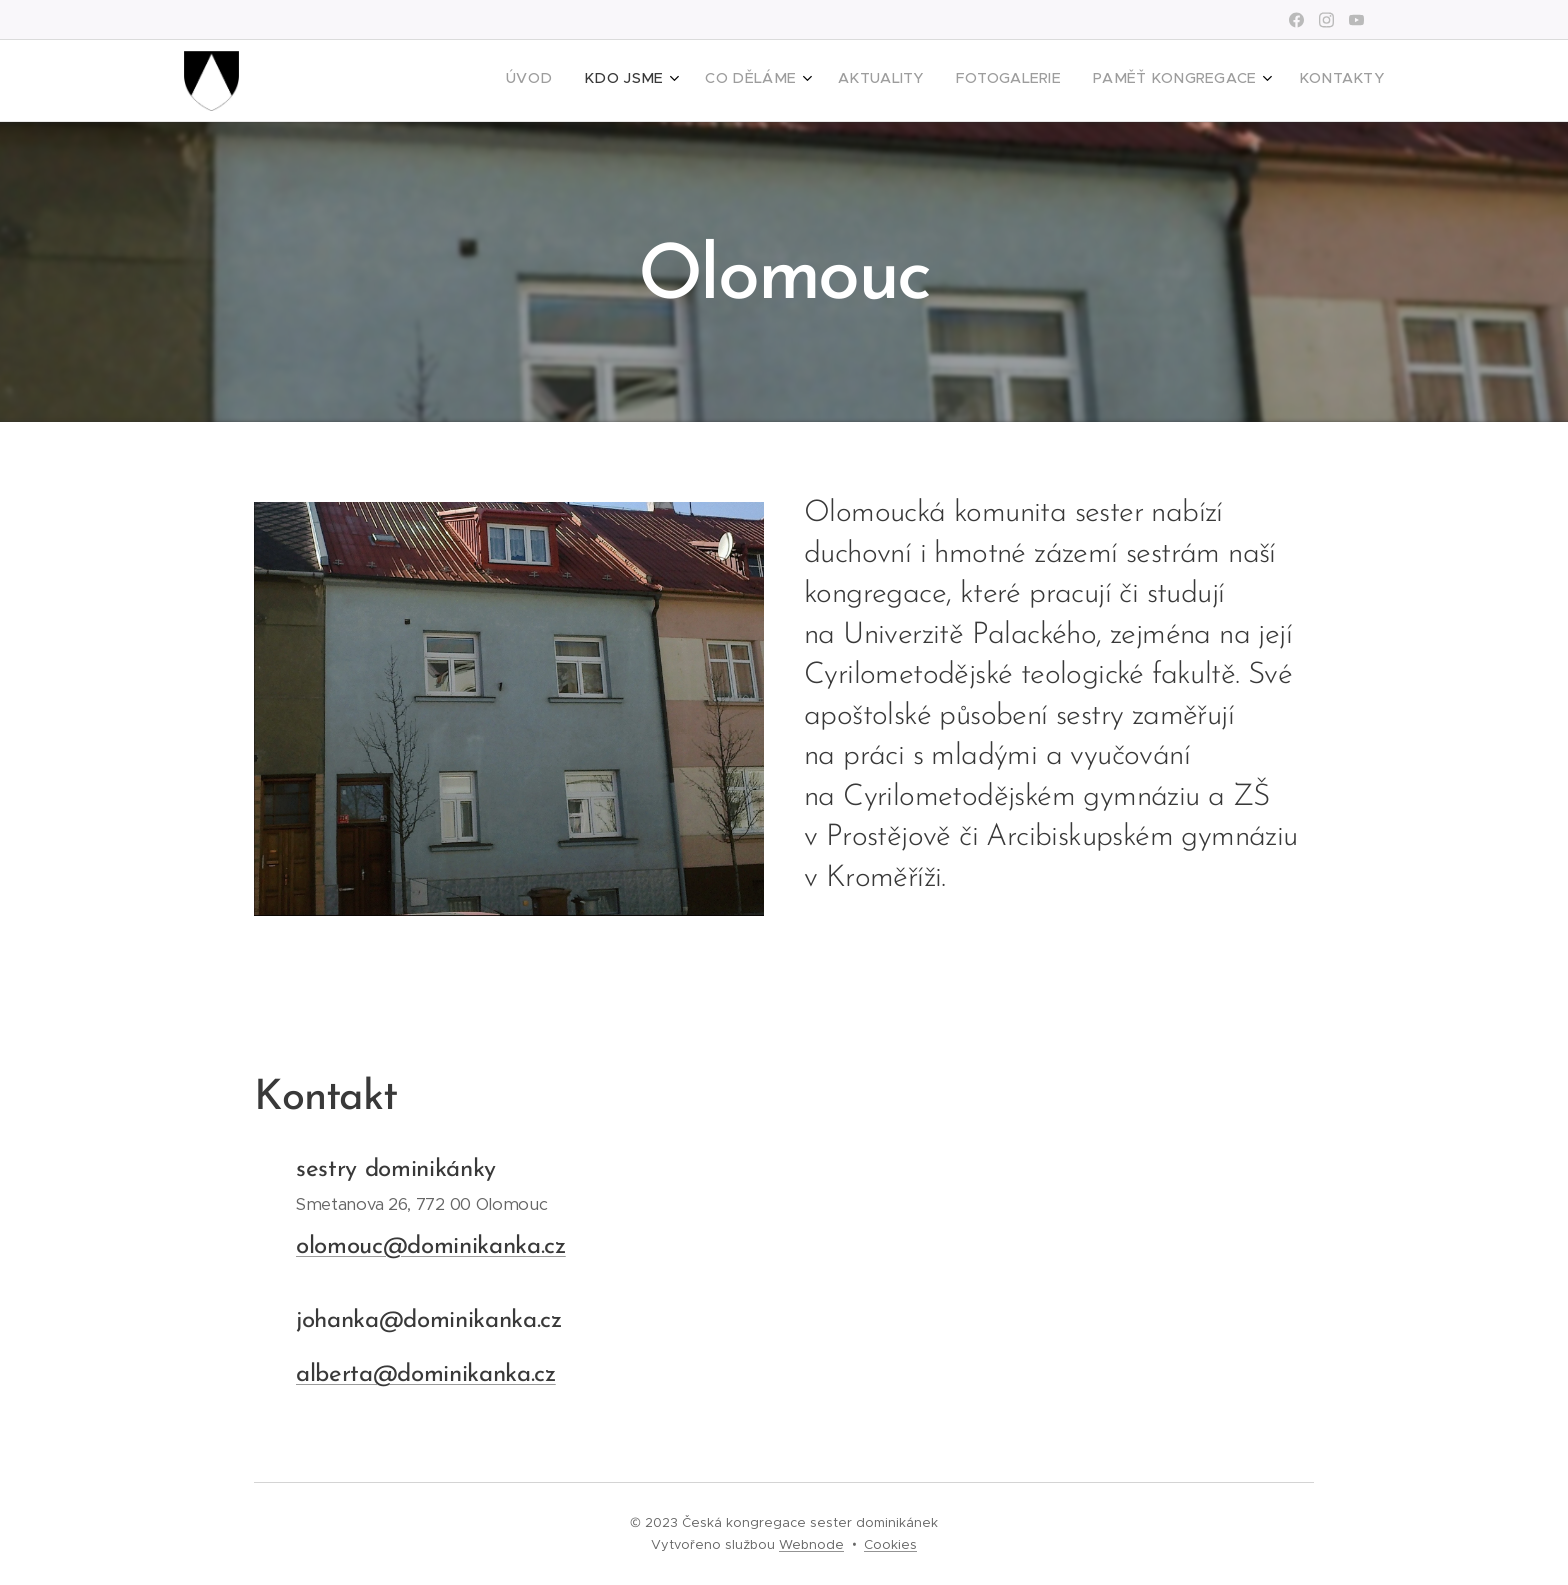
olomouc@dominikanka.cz (431, 1246)
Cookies (890, 1544)
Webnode (811, 1544)
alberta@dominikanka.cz (426, 1375)
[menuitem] (1167, 81)
